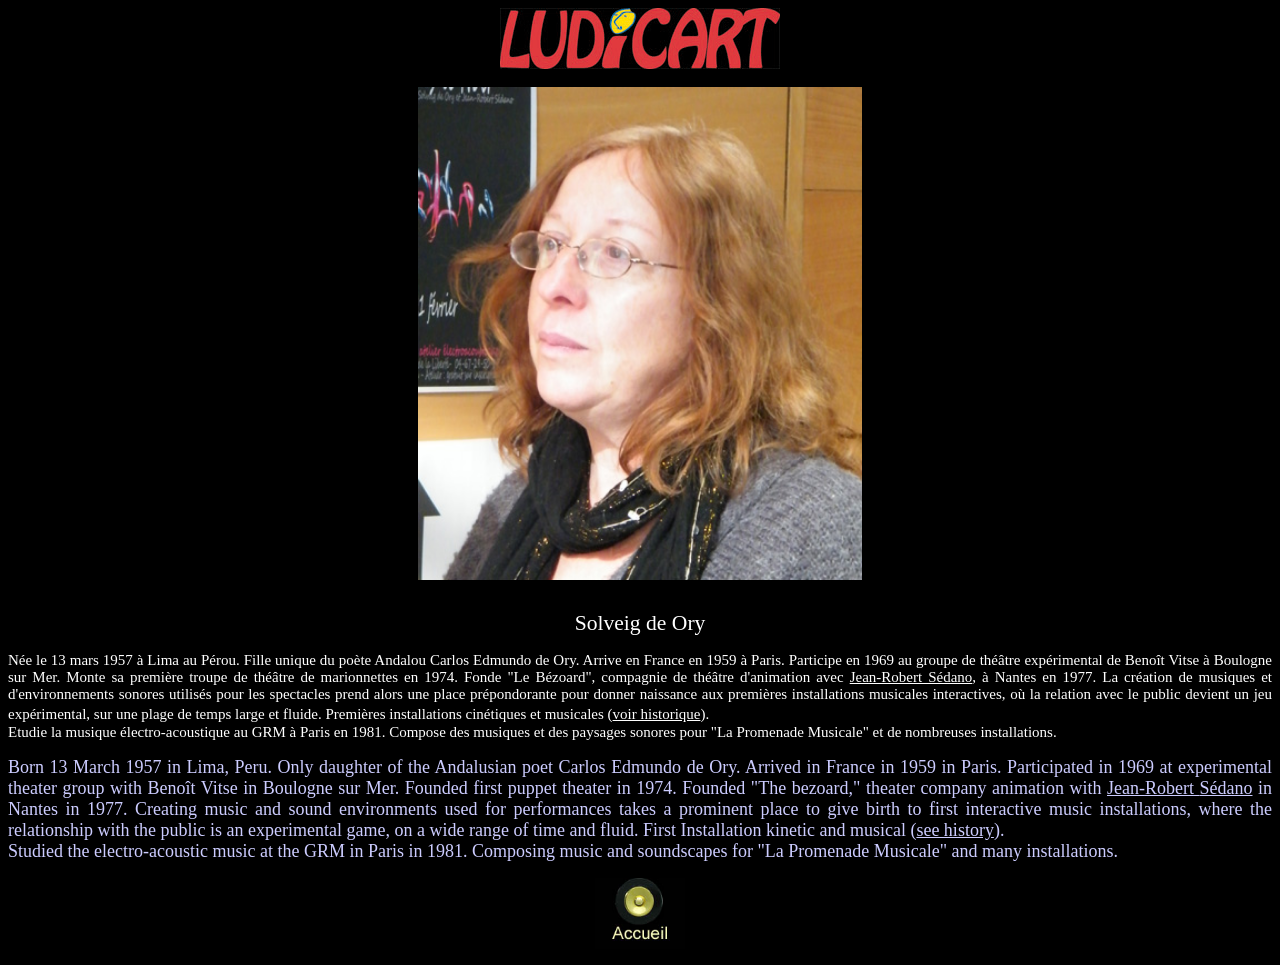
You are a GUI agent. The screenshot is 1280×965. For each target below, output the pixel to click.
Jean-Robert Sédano (911, 677)
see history (954, 830)
